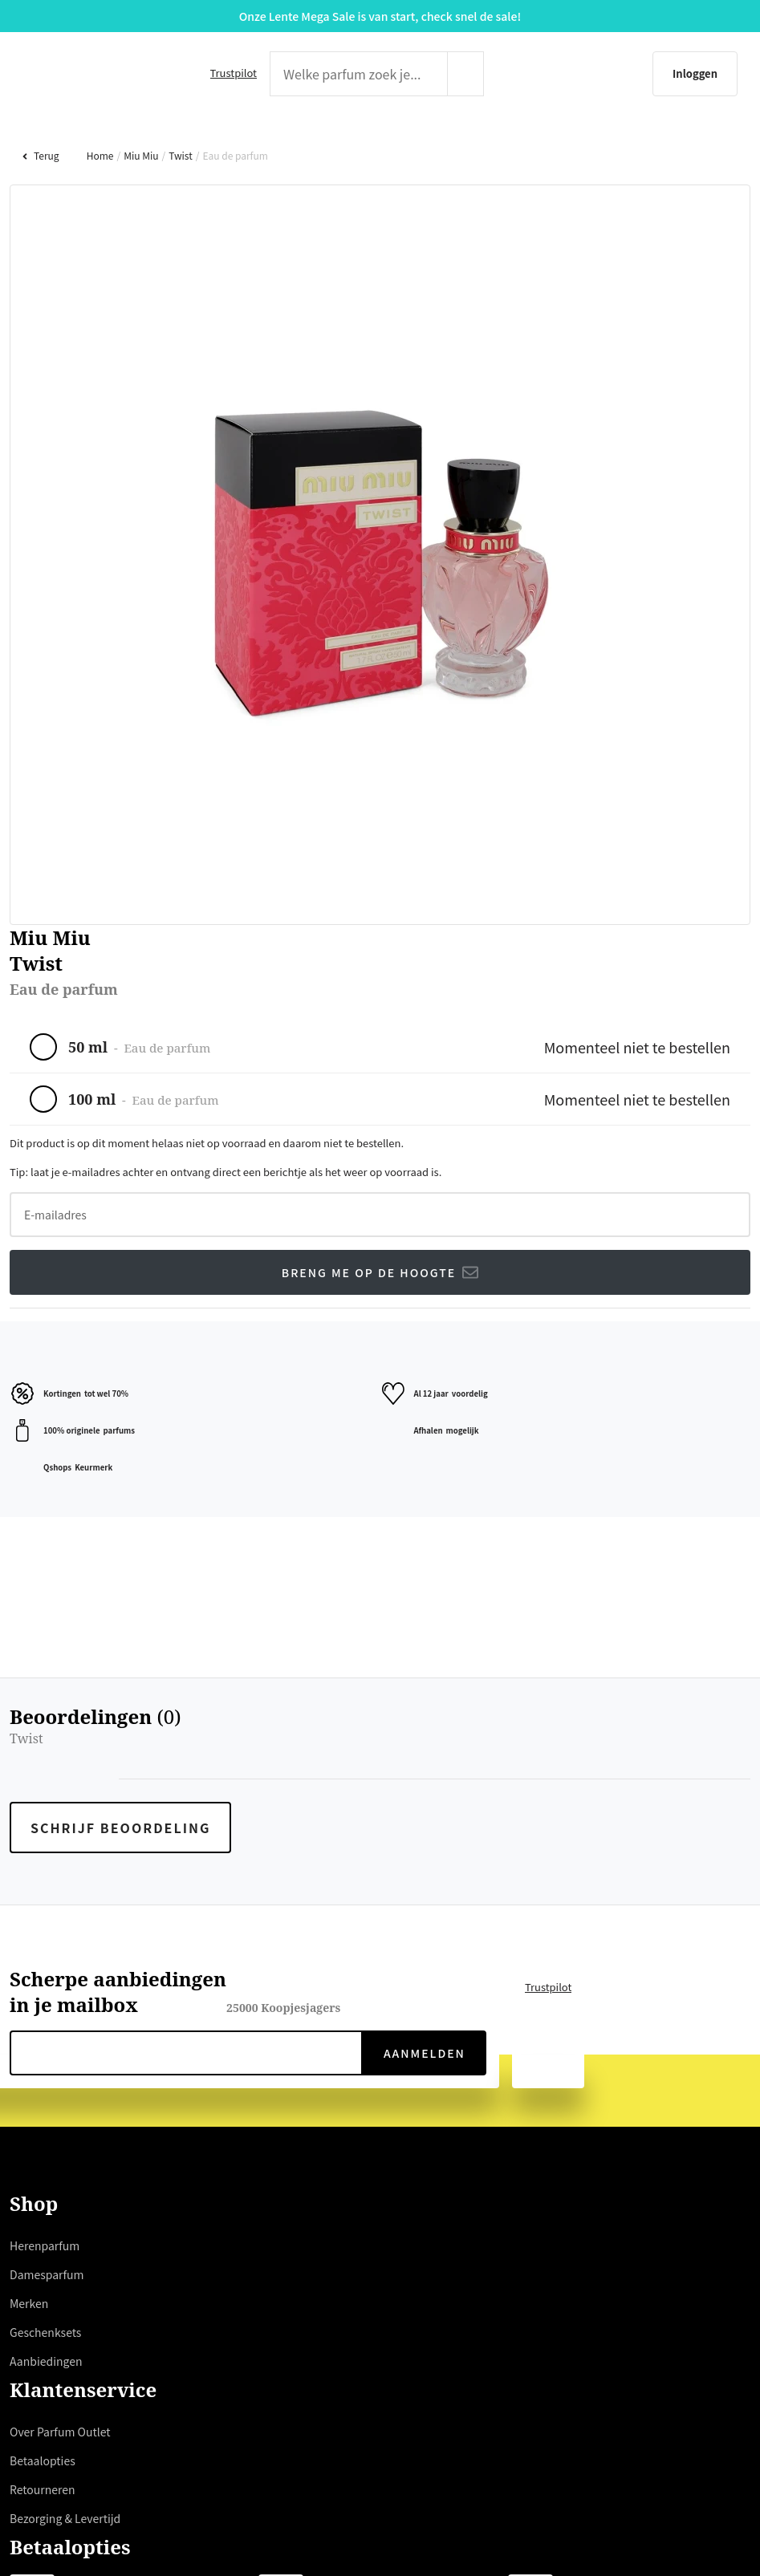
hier (262, 1318)
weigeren (350, 1356)
